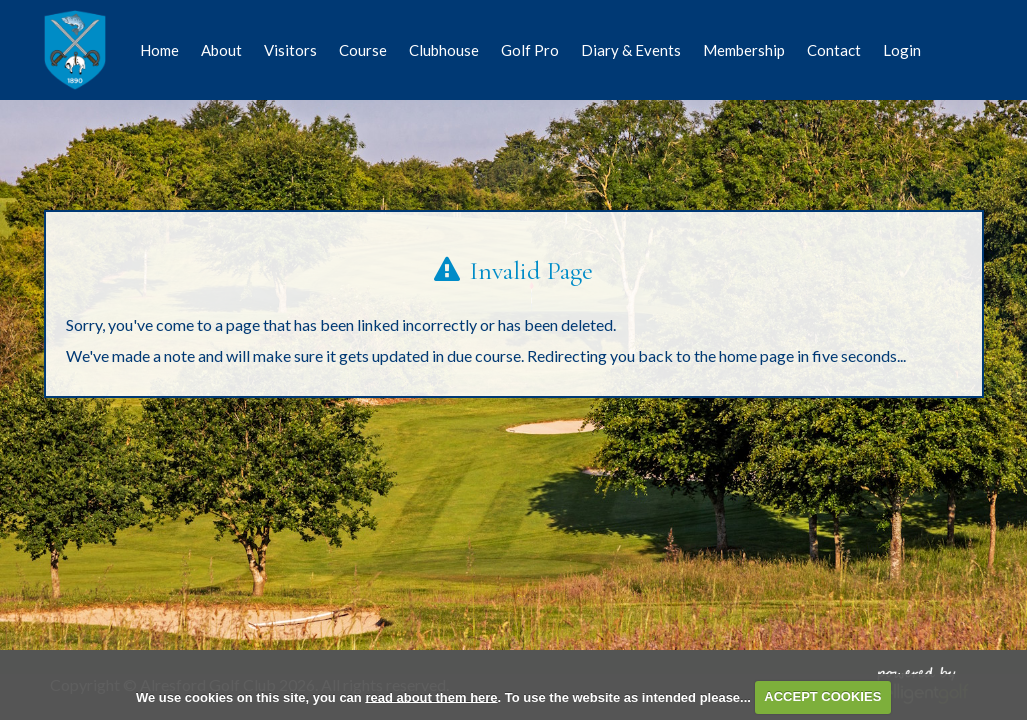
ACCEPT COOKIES (822, 696)
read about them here (431, 696)
